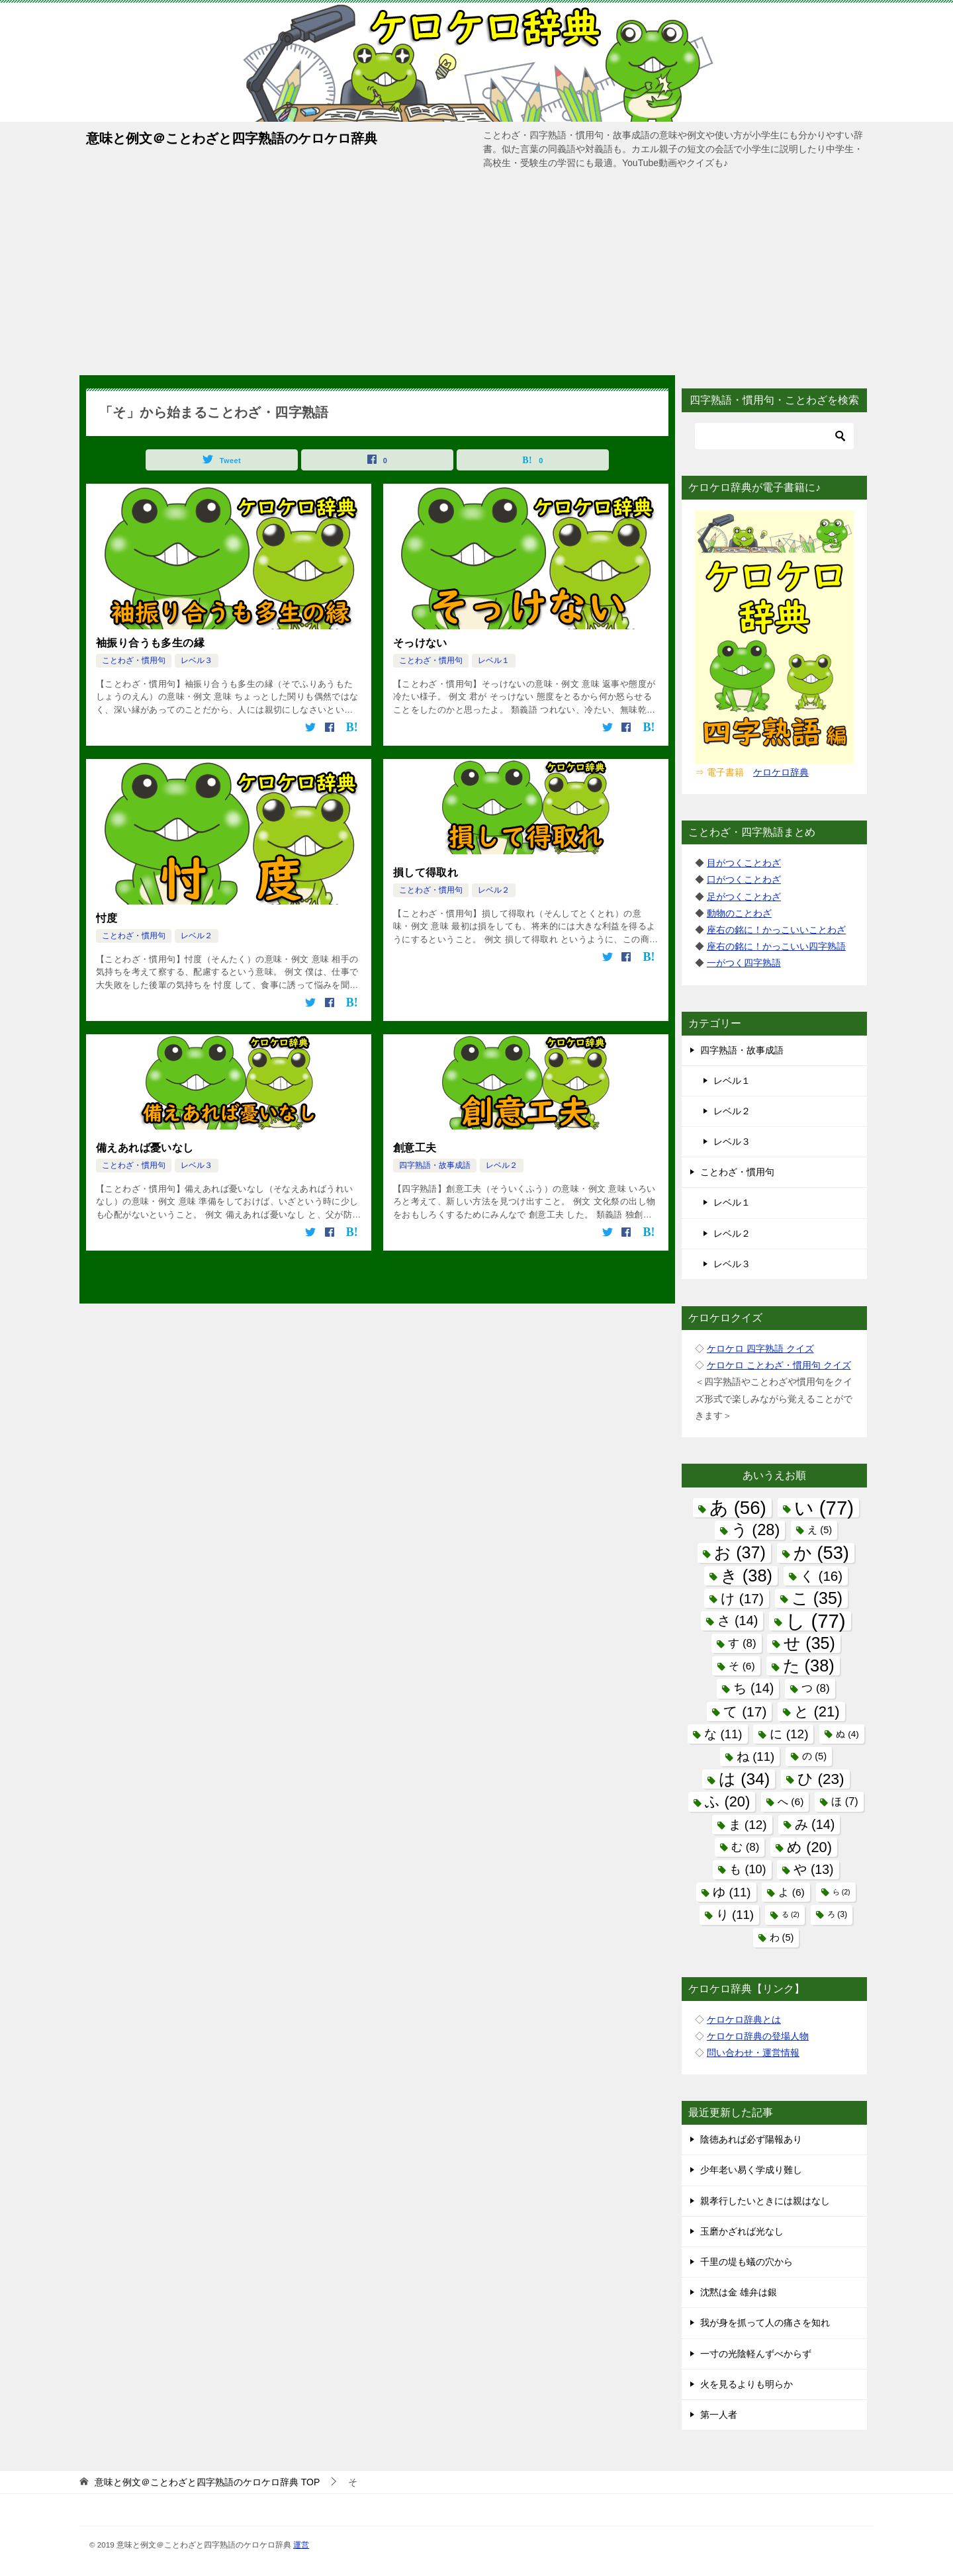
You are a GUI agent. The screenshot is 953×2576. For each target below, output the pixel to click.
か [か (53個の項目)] (821, 1552)
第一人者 (718, 2414)
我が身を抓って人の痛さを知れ (765, 2322)
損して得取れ (425, 872)
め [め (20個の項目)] (809, 1847)
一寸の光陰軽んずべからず (755, 2353)
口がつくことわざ (744, 879)
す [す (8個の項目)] (742, 1643)
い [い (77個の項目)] (824, 1507)
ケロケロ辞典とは (744, 2019)
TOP (207, 2482)
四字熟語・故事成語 (435, 1165)
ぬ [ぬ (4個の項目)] (847, 1734)
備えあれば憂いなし (145, 1147)
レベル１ (494, 660)
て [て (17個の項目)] (744, 1711)
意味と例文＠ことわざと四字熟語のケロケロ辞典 (231, 137)
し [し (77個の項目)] (815, 1620)
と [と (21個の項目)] (816, 1711)
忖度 (107, 918)
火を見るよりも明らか (746, 2384)
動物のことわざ (739, 913)
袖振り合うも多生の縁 (150, 642)
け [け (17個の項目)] (742, 1598)
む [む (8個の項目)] (745, 1847)
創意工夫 (415, 1147)
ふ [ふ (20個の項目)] (727, 1801)
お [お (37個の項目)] (740, 1552)
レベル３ (196, 660)
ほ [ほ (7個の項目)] (844, 1801)
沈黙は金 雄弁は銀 (738, 2292)
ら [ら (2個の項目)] (841, 1892)
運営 (301, 2544)
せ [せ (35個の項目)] (809, 1643)
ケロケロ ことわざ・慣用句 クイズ (779, 1365)
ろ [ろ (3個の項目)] (837, 1914)
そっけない (420, 642)
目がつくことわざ (744, 863)
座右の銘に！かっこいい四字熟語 (776, 946)
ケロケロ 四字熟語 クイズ (760, 1348)
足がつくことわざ (744, 896)
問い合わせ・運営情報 (753, 2052)
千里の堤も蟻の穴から (746, 2261)
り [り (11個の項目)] (735, 1915)
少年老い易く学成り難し (751, 2169)
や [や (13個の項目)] (813, 1869)
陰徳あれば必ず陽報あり (751, 2139)
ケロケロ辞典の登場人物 (758, 2036)
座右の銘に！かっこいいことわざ (776, 929)
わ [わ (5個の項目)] (782, 1937)
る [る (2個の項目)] (790, 1914)
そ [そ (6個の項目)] (741, 1665)
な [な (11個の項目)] (723, 1734)
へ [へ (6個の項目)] (790, 1801)
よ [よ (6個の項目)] (791, 1892)
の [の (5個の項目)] (814, 1756)
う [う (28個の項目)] (755, 1529)
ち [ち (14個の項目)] (753, 1688)
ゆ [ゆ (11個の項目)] (731, 1892)
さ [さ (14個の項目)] (737, 1620)
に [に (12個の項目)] (789, 1734)
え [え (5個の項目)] (819, 1530)
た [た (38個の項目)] (809, 1665)
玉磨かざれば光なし (742, 2231)
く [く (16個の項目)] (821, 1575)
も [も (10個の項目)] (747, 1869)
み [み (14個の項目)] (815, 1824)
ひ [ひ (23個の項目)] (820, 1779)
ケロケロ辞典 (781, 772)
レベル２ (196, 935)
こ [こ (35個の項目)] (817, 1598)
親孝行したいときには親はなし (765, 2201)
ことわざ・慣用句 (133, 660)
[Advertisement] (476, 276)
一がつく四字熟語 (744, 962)
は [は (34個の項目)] (744, 1779)
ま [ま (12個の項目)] (748, 1825)
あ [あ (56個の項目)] (737, 1507)
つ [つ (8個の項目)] (815, 1688)
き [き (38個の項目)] (746, 1575)
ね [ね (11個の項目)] (755, 1756)
